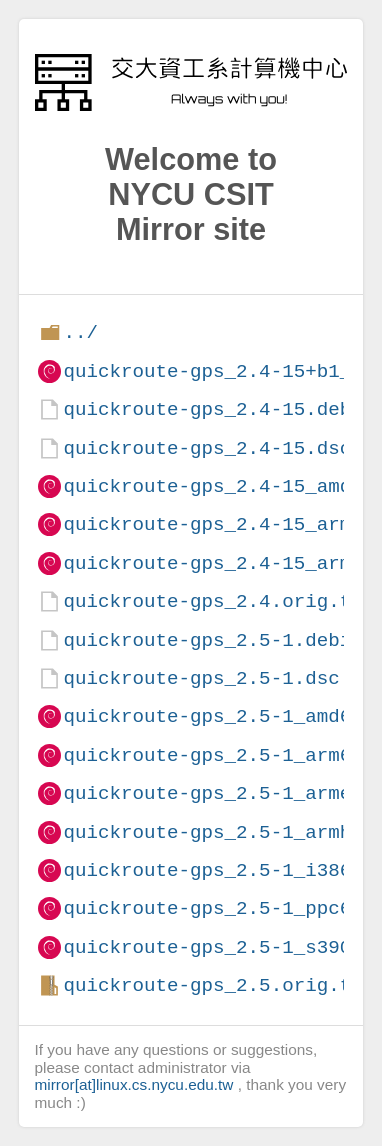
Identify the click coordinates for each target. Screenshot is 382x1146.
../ (80, 332)
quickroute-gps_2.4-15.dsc (207, 448)
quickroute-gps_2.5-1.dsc (201, 678)
